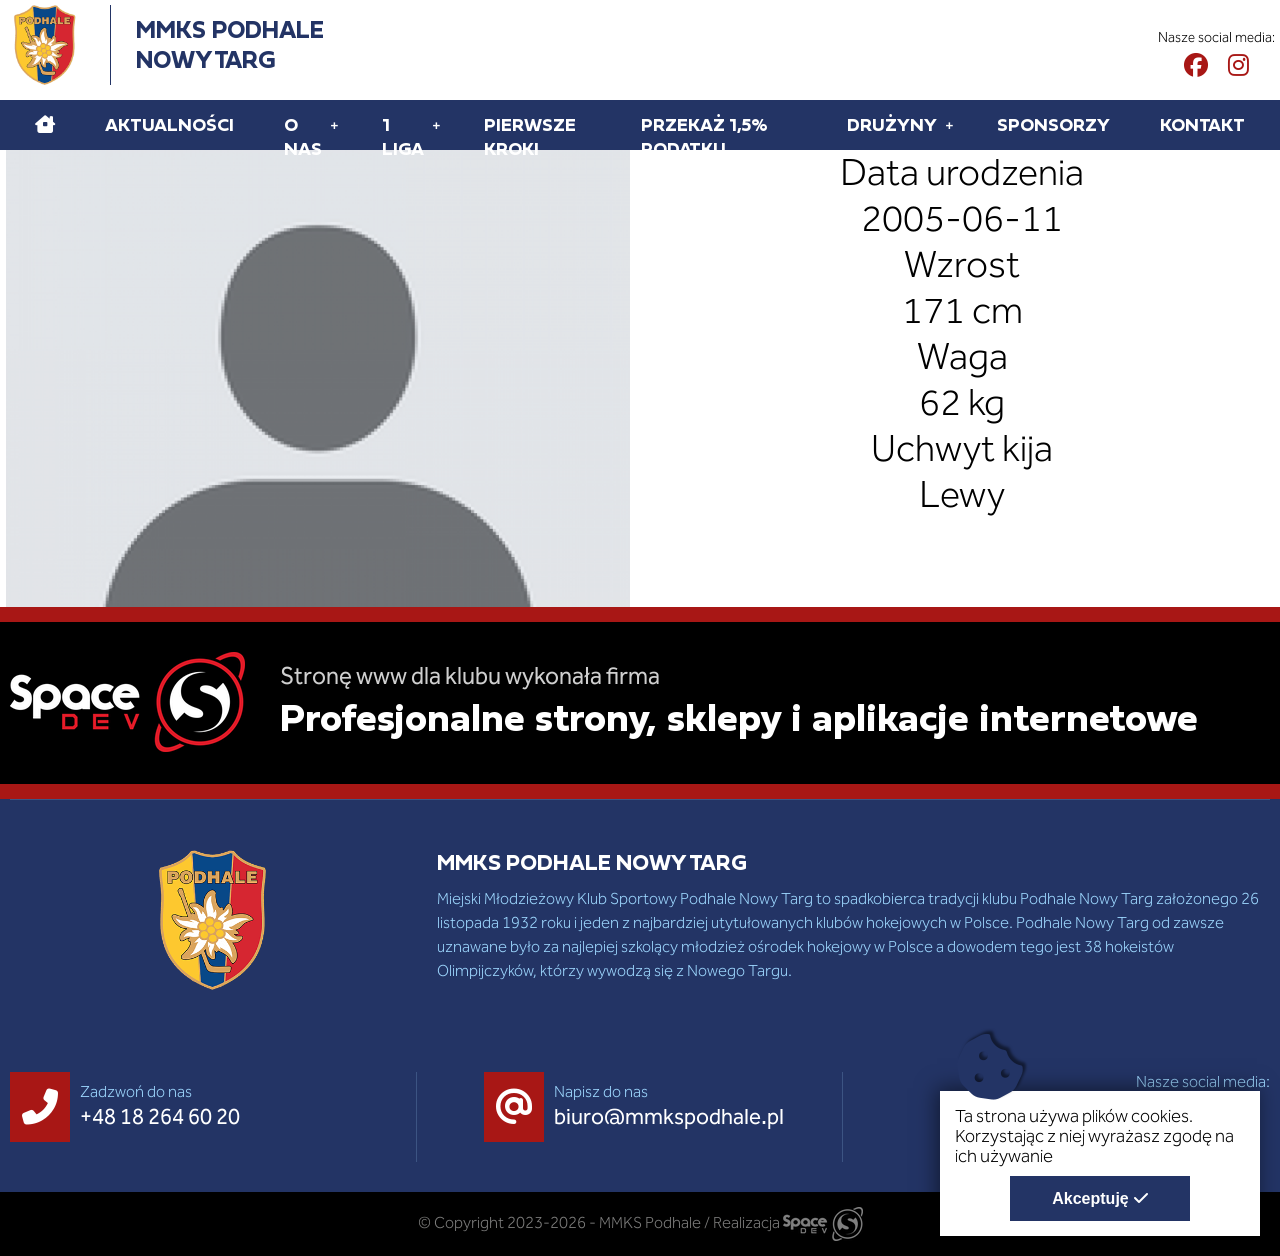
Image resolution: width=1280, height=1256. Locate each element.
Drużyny (892, 124)
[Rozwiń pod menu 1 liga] (436, 125)
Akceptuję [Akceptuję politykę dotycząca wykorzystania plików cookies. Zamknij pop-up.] (1090, 1198)
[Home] (45, 125)
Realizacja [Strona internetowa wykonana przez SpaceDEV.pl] (788, 1222)
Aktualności (169, 124)
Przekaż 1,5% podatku (704, 136)
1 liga (403, 136)
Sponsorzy (1053, 124)
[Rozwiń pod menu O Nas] (334, 125)
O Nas (303, 136)
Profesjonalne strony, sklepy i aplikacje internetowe (739, 717)
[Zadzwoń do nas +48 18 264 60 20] (130, 1107)
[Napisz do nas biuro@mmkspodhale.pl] (639, 1107)
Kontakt (1202, 124)
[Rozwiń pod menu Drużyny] (949, 125)
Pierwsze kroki (530, 136)
